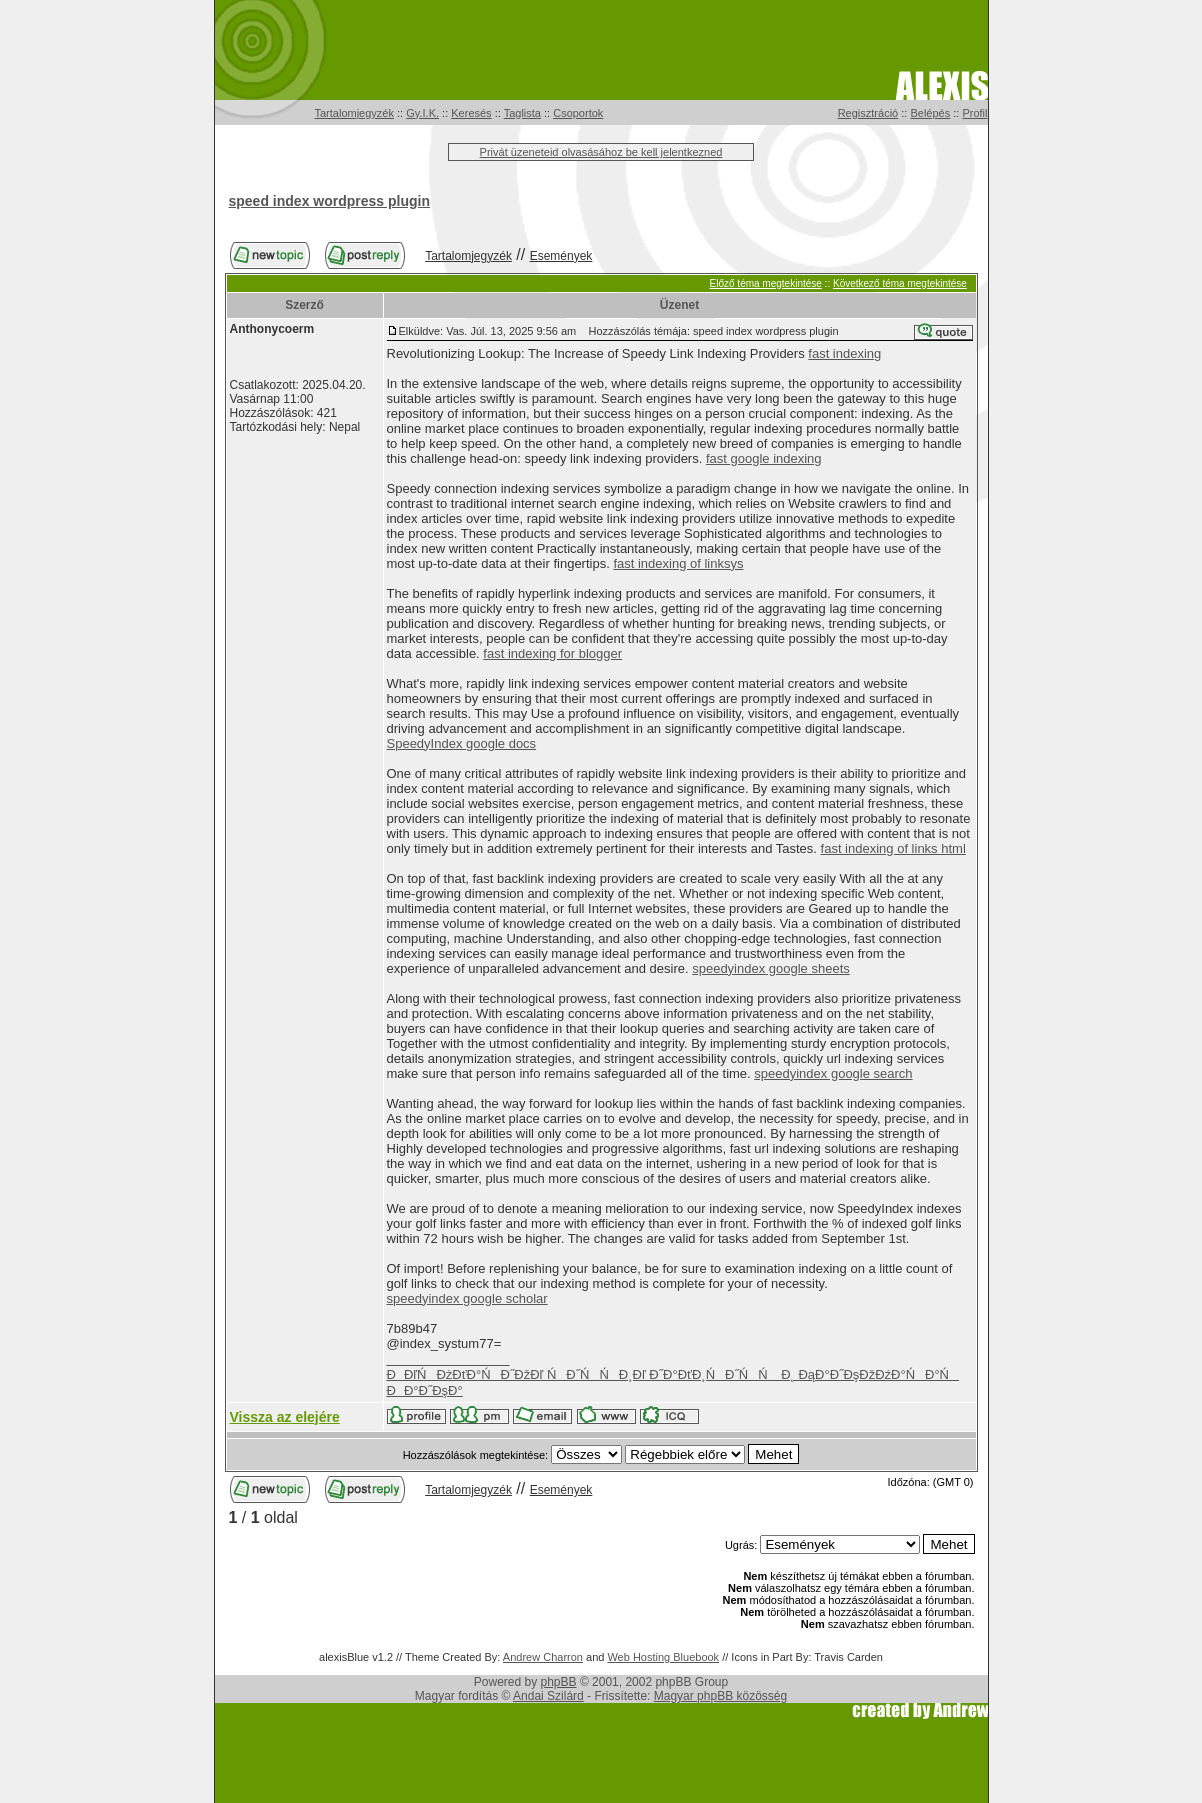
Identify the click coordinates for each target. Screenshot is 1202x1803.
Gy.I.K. (422, 113)
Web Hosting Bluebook (663, 1657)
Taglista (522, 113)
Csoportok (578, 113)
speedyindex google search (833, 1073)
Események (561, 256)
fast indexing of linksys (678, 563)
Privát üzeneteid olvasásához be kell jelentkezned (601, 152)
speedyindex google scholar (467, 1298)
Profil (974, 113)
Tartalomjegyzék (354, 113)
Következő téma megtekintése (900, 283)
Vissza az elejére (285, 1417)
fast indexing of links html (893, 848)
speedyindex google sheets (771, 968)
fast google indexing (764, 458)
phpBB (559, 1682)
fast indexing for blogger (552, 653)
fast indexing (844, 353)
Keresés (471, 113)
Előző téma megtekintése (766, 283)
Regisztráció (868, 113)
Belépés (930, 113)
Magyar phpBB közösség (720, 1696)
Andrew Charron (543, 1657)
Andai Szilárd (548, 1696)
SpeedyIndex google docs (462, 743)
